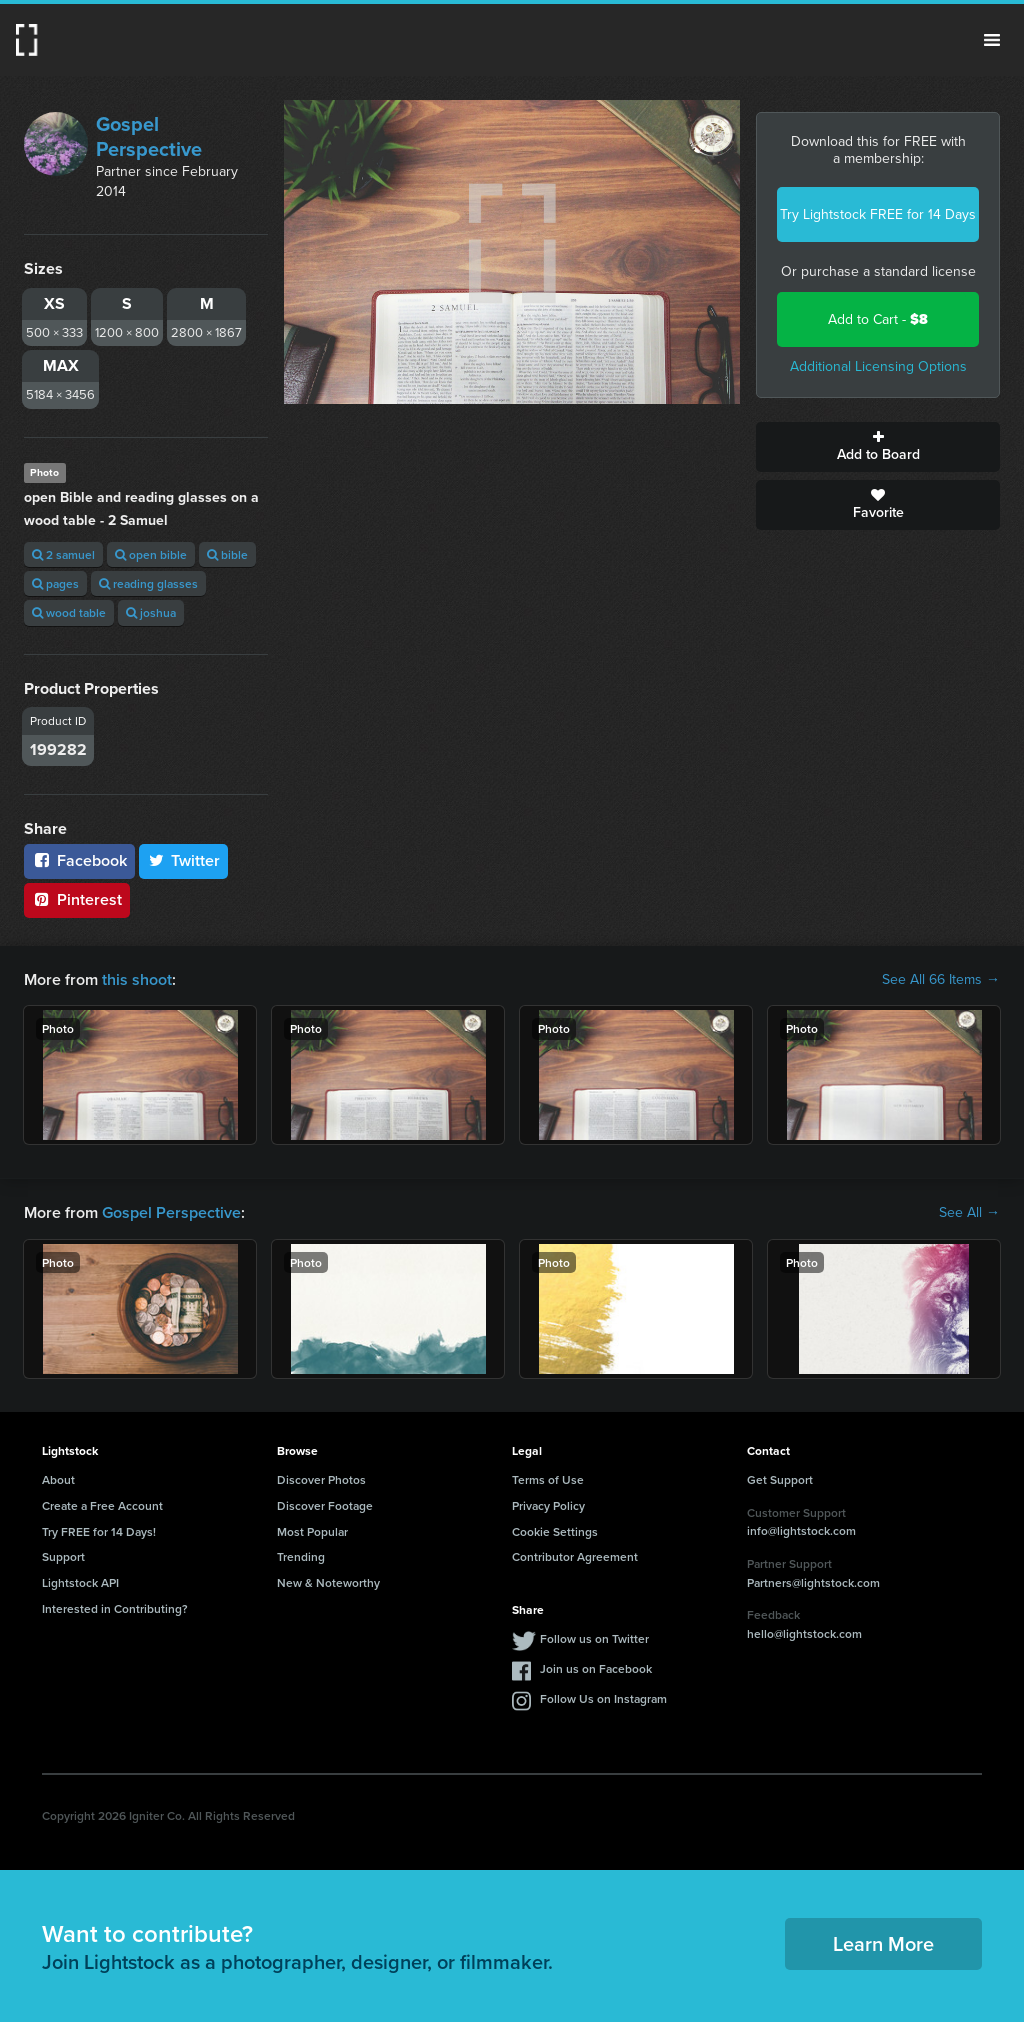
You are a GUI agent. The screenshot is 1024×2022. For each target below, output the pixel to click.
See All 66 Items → (941, 980)
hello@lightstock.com (804, 1633)
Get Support (780, 1479)
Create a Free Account (102, 1505)
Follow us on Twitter (594, 1638)
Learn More (883, 1943)
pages (55, 583)
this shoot (137, 979)
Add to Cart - (878, 319)
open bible (151, 554)
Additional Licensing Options (878, 366)
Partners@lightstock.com (813, 1582)
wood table (69, 612)
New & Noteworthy (328, 1582)
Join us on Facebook (596, 1668)
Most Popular (312, 1531)
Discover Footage (325, 1505)
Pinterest (77, 899)
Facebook (79, 860)
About (58, 1479)
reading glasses (148, 583)
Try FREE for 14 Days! (99, 1531)
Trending (301, 1556)
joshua (151, 612)
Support (63, 1556)
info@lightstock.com (801, 1530)
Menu (992, 40)
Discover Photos (321, 1479)
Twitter (184, 860)
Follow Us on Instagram (603, 1698)
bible (227, 554)
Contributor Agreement (575, 1556)
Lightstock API (80, 1582)
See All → (969, 1213)
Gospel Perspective (149, 136)
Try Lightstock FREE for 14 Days (878, 214)
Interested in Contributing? (115, 1608)
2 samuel (63, 554)
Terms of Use (548, 1479)
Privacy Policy (548, 1505)
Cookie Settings (555, 1531)
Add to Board (878, 447)
